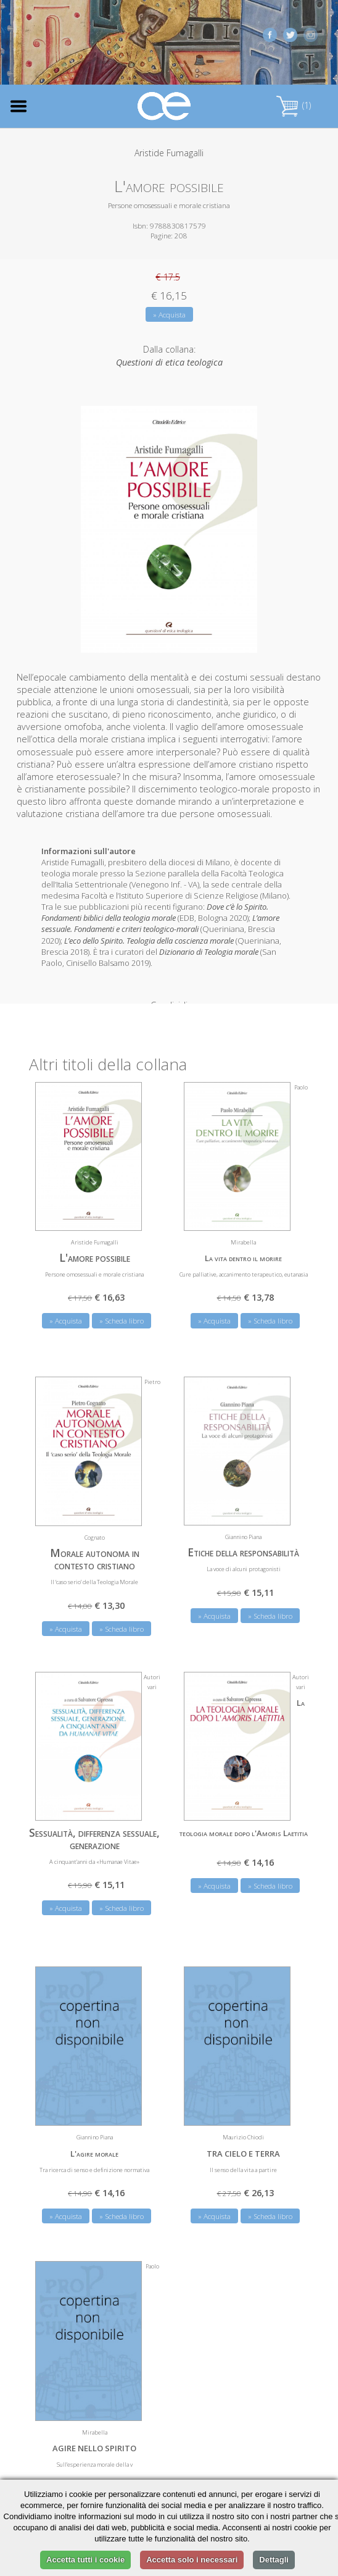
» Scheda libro (121, 1310)
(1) (293, 105)
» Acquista (169, 314)
